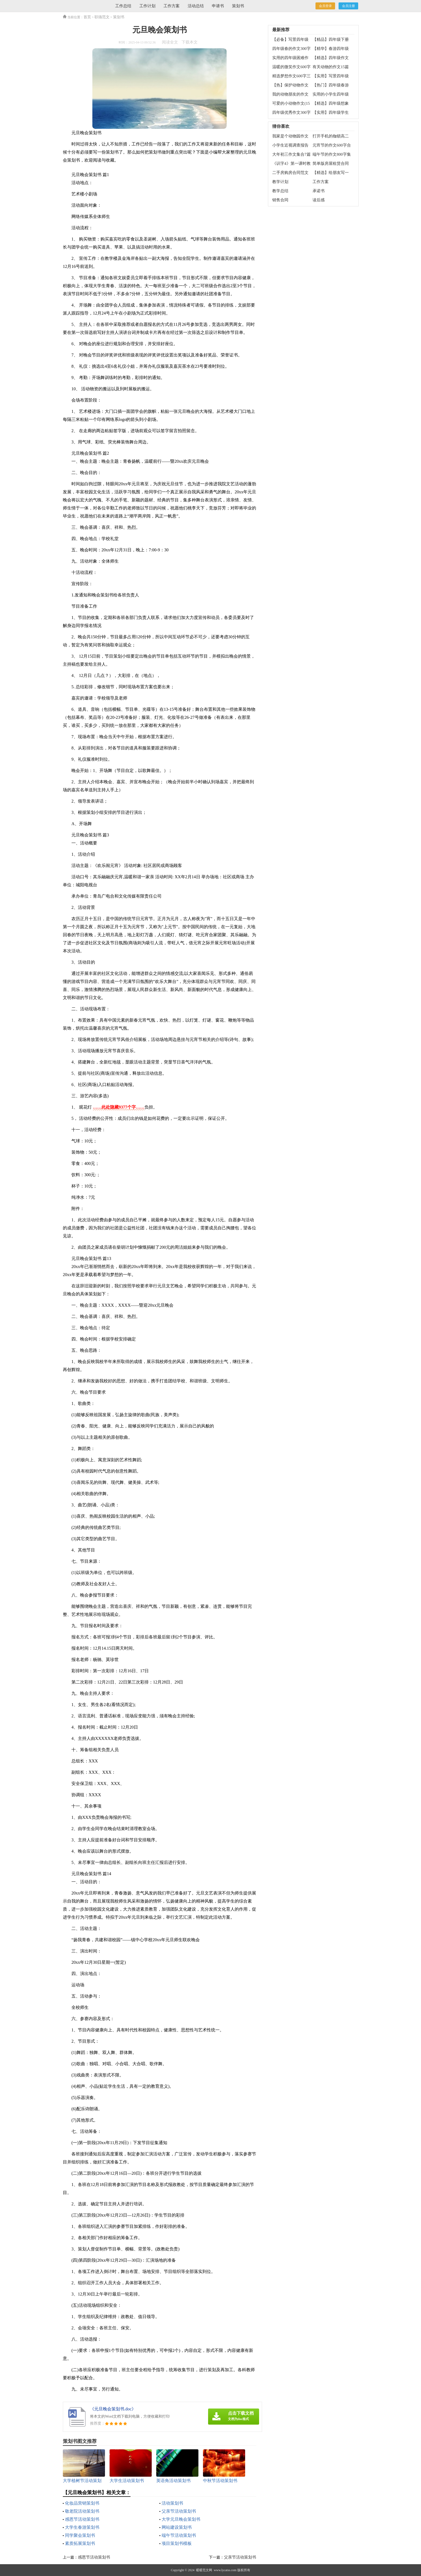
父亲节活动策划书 (179, 2511)
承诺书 (319, 191)
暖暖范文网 (204, 2570)
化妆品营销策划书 (82, 2503)
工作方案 (172, 6)
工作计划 (147, 6)
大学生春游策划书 (82, 2527)
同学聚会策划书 (80, 2535)
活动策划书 (172, 2503)
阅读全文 (170, 42)
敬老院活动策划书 (82, 2511)
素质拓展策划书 (80, 2543)
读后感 (319, 200)
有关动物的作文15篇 (331, 67)
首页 (87, 17)
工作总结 (123, 6)
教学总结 (280, 191)
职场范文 (102, 17)
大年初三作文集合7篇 (291, 154)
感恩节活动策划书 (82, 2519)
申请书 (218, 6)
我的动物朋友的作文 (290, 94)
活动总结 (196, 6)
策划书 (238, 6)
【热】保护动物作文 (290, 85)
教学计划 (280, 182)
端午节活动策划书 (179, 2535)
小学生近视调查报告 (290, 145)
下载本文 (190, 42)
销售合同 (280, 200)
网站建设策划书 (177, 2527)
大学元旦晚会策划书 (181, 2519)
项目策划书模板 (177, 2543)
